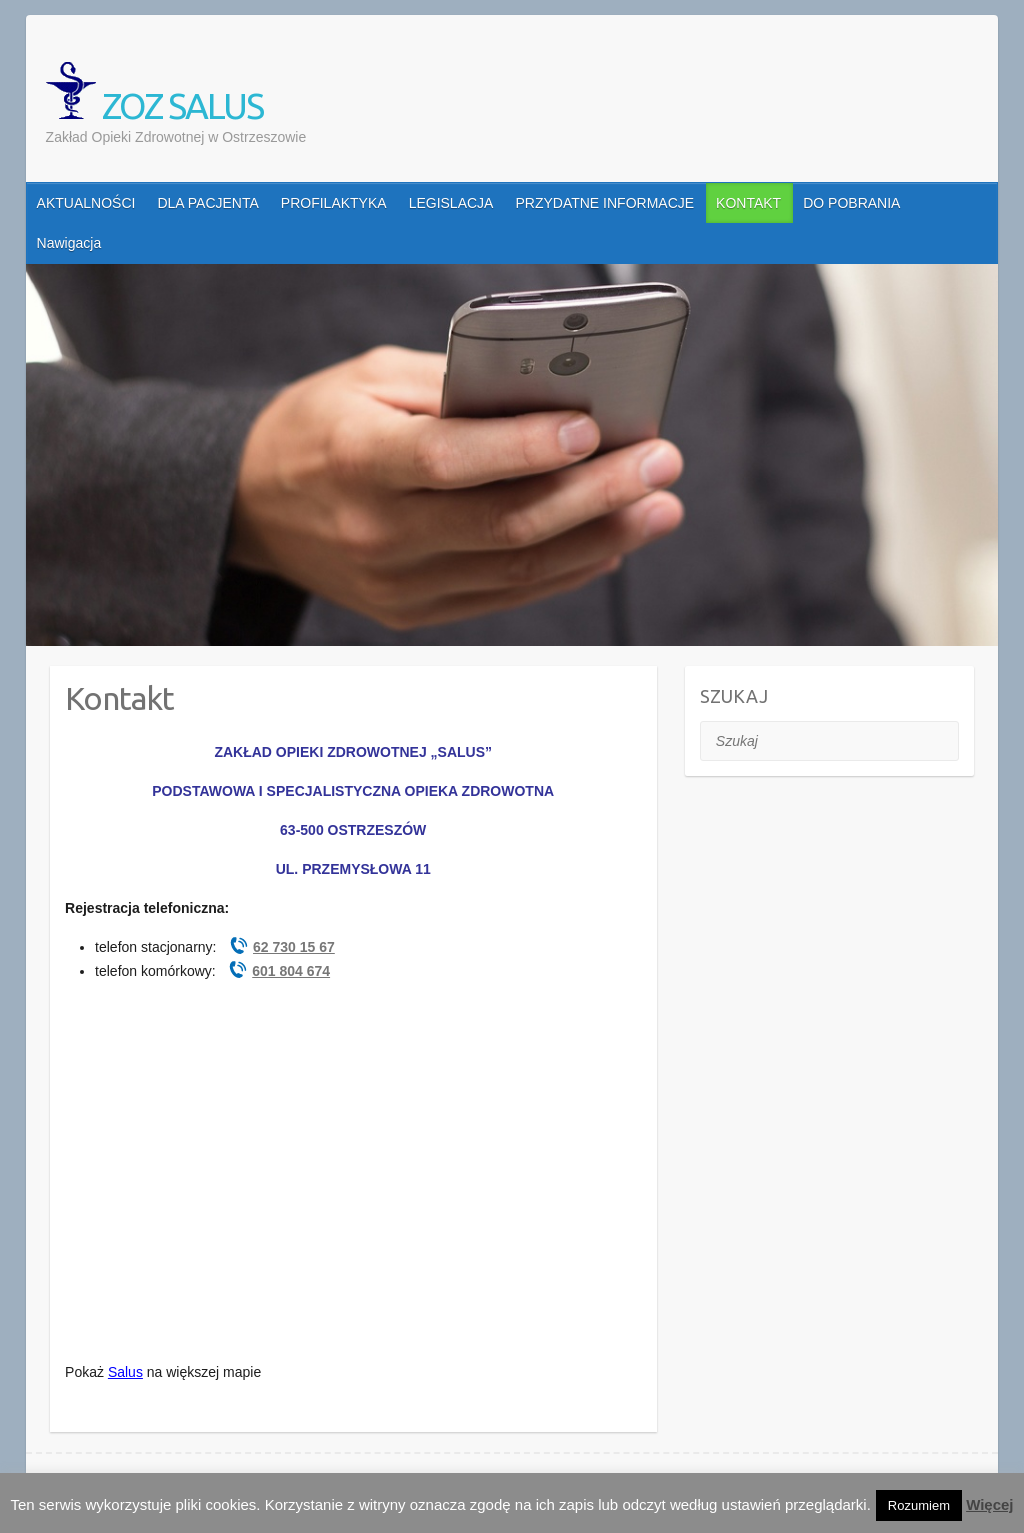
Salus (125, 1372)
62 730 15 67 (294, 947)
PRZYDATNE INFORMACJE (604, 203)
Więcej (989, 1504)
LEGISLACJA (451, 203)
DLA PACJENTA (207, 203)
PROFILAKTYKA (334, 203)
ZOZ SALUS (154, 94)
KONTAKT (748, 203)
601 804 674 (291, 971)
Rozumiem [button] (919, 1505)
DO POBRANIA (851, 203)
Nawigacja (69, 243)
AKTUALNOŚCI (86, 203)
